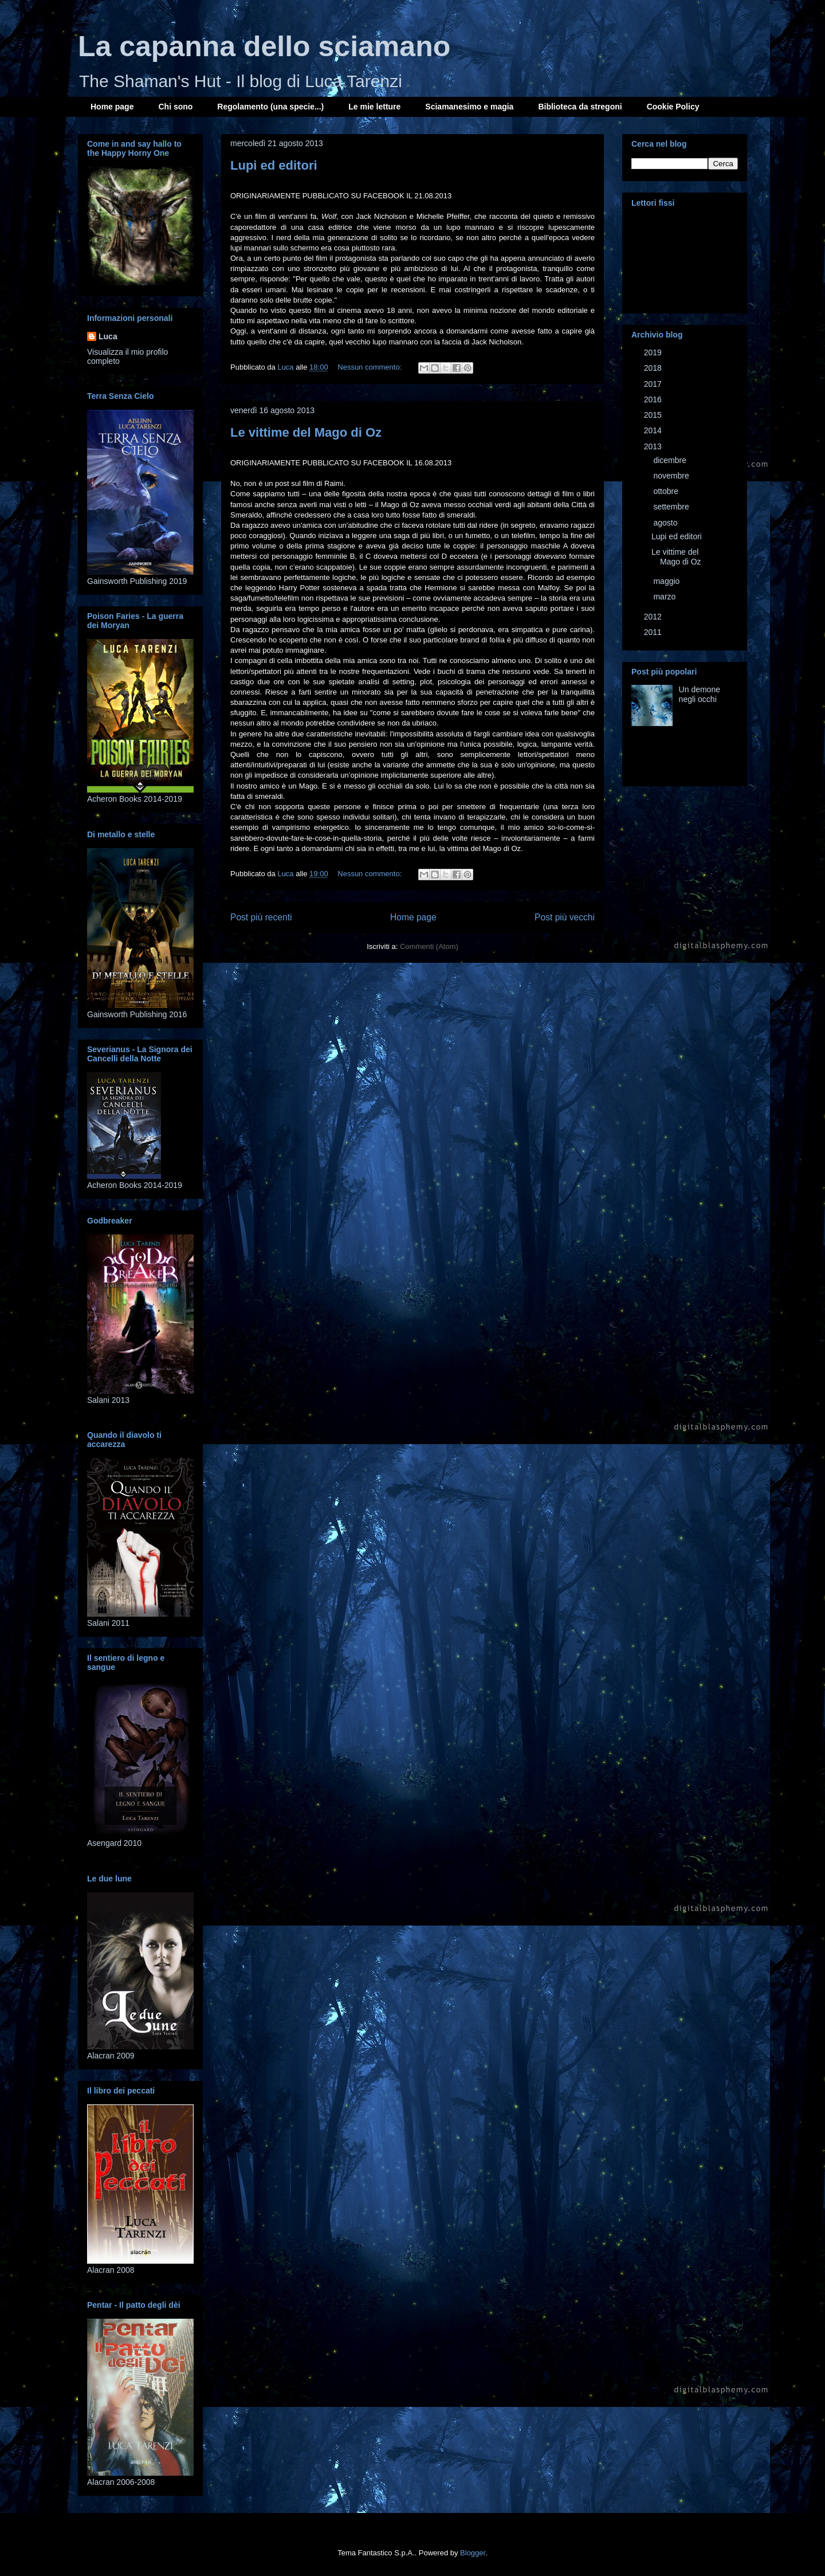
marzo (665, 596)
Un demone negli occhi (699, 694)
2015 (654, 414)
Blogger (472, 2552)
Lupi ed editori (273, 165)
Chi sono (175, 106)
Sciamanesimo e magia (469, 106)
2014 (654, 430)
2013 (654, 446)
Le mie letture (374, 106)
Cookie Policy (673, 106)
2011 (654, 632)
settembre (672, 506)
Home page (112, 106)
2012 (654, 616)
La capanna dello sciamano (264, 46)
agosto (666, 522)
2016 (654, 399)
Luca (108, 336)
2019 (654, 352)
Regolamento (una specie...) (270, 106)
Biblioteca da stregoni (580, 106)
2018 (654, 368)
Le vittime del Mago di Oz (306, 432)
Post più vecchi (565, 917)
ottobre (666, 491)
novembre (672, 475)
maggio (667, 581)
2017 (654, 384)
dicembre (670, 460)
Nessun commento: (370, 367)
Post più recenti (261, 917)
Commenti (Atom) (429, 946)
